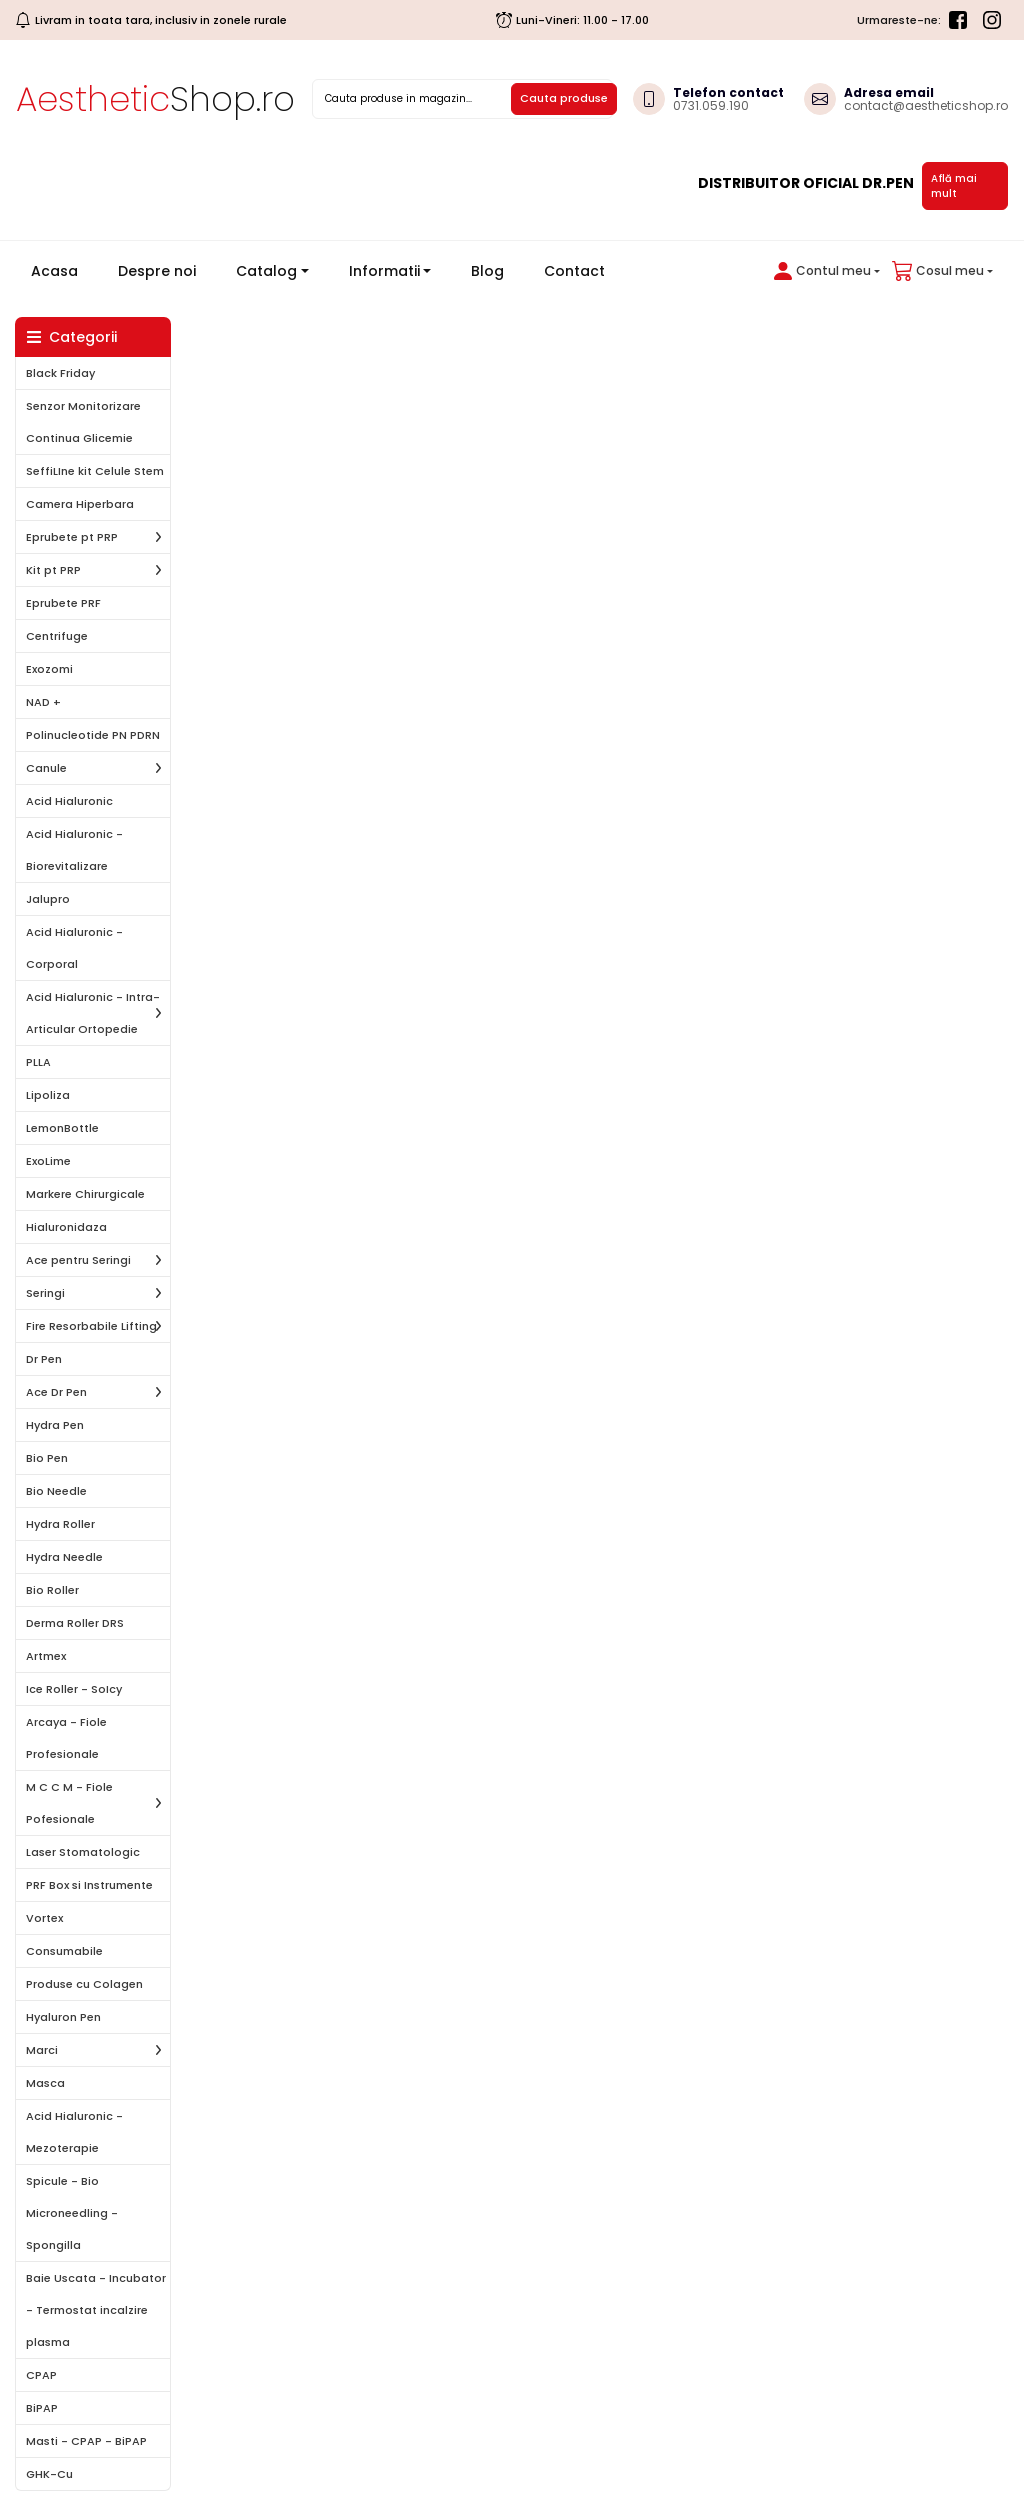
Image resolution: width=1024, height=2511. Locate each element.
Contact (574, 271)
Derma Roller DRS (75, 1623)
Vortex (44, 1918)
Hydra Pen (55, 1425)
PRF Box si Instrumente (89, 1885)
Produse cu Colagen (84, 1984)
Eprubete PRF (63, 603)
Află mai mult (954, 186)
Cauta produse (564, 98)
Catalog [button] (266, 271)
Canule (46, 768)
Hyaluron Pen (63, 2017)
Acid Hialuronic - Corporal (74, 948)
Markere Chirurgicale (85, 1194)
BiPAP (42, 2408)
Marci (42, 2050)
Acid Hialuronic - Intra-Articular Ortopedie (93, 1013)
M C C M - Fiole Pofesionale (69, 1803)
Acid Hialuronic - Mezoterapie (74, 2132)
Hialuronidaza (66, 1227)
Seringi (45, 1293)
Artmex (46, 1656)
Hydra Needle (64, 1557)
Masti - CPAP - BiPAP (86, 2441)
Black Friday (60, 373)
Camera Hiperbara (80, 504)
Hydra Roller (60, 1524)
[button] (823, 271)
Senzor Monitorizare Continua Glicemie (83, 422)
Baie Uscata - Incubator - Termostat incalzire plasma (96, 2310)
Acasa (62, 270)
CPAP (41, 2375)
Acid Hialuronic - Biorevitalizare (74, 850)
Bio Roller (52, 1590)
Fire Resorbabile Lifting (91, 1326)
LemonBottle (62, 1128)
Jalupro (48, 899)
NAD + (43, 702)
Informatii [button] (384, 271)
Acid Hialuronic (69, 801)
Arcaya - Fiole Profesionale (66, 1738)
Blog (487, 271)
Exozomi (49, 669)
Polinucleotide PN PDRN (93, 735)
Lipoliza (48, 1095)
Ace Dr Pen (56, 1392)
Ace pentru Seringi (78, 1260)
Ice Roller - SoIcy (74, 1689)
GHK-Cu (49, 2474)
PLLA (38, 1062)
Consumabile (64, 1951)
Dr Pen (44, 1359)
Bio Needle (56, 1491)
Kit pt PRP (53, 570)
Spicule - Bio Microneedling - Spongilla (72, 2213)
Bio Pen (47, 1458)
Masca (45, 2083)
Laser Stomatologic (83, 1852)
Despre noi (157, 271)
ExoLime (48, 1161)
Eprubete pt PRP (72, 537)
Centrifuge (57, 636)
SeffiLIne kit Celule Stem (95, 471)
